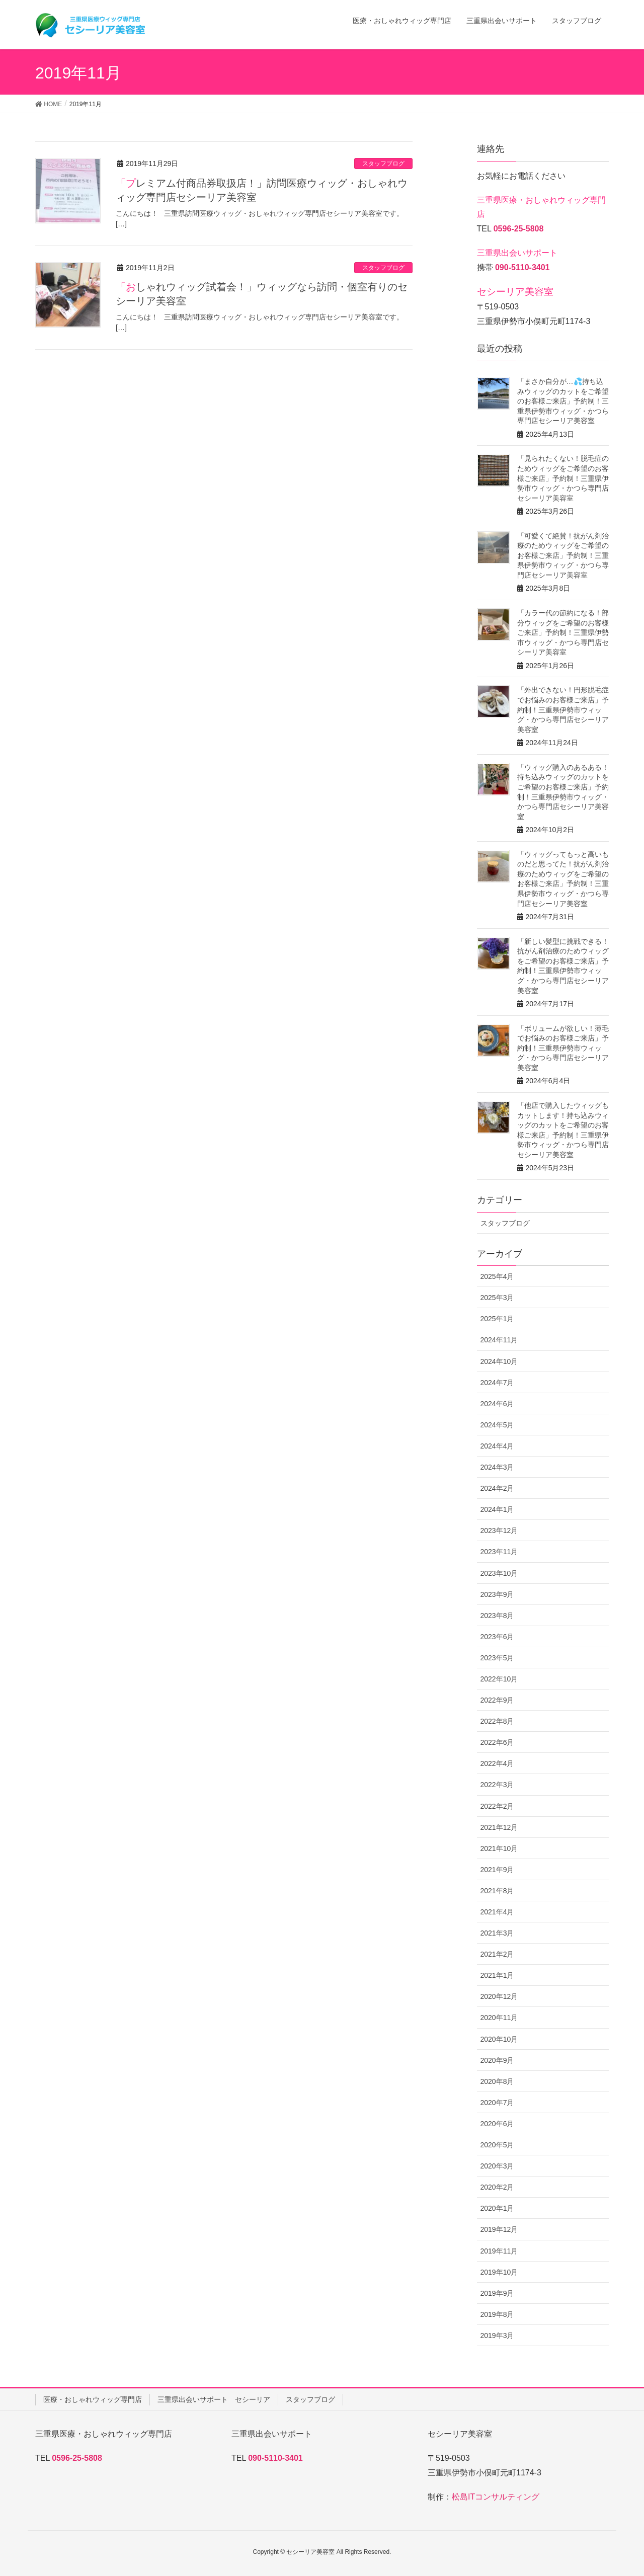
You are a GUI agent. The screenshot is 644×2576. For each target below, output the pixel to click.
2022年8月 (497, 1721)
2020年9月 (497, 2060)
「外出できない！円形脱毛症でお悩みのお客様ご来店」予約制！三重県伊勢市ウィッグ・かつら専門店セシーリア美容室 (563, 709)
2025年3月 (497, 1298)
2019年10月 (499, 2272)
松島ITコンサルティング (495, 2496)
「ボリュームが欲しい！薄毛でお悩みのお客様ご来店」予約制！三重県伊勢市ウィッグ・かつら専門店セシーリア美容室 (563, 1048)
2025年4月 (497, 1276)
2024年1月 (497, 1509)
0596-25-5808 (519, 228)
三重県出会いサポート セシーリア (213, 2399)
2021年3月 (497, 1933)
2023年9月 (497, 1594)
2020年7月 (497, 2103)
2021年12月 (499, 1827)
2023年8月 (497, 1616)
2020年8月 (497, 2081)
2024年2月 (497, 1488)
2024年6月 (497, 1404)
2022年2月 (497, 1806)
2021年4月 (497, 1912)
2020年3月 (497, 2166)
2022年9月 (497, 1700)
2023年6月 (497, 1637)
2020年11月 (499, 2018)
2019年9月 (497, 2293)
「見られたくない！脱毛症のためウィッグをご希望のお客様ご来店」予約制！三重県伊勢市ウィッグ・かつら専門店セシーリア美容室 (563, 478)
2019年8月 (497, 2314)
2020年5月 (497, 2145)
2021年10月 (499, 1848)
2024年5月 (497, 1425)
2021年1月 (497, 1975)
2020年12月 (499, 1996)
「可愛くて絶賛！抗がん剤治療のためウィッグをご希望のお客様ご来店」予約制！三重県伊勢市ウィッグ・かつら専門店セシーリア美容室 (563, 555)
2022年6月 (497, 1742)
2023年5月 (497, 1658)
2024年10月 (499, 1361)
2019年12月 (499, 2229)
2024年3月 (497, 1467)
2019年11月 (499, 2251)
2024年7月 (497, 1383)
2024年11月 (499, 1340)
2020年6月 (497, 2124)
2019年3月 (497, 2335)
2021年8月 (497, 1891)
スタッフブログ (383, 163)
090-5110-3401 (522, 267)
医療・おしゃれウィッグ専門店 (92, 2399)
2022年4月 (497, 1763)
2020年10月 (499, 2039)
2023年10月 (499, 1573)
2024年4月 (497, 1446)
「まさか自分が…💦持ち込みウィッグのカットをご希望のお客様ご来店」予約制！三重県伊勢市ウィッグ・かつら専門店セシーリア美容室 (563, 401)
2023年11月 (499, 1552)
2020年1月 (497, 2208)
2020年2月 (497, 2187)
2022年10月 (499, 1679)
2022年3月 (497, 1785)
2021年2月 (497, 1954)
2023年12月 (499, 1530)
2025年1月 (497, 1319)
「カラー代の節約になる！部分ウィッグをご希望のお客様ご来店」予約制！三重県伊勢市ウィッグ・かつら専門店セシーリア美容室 (563, 632)
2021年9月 (497, 1870)
